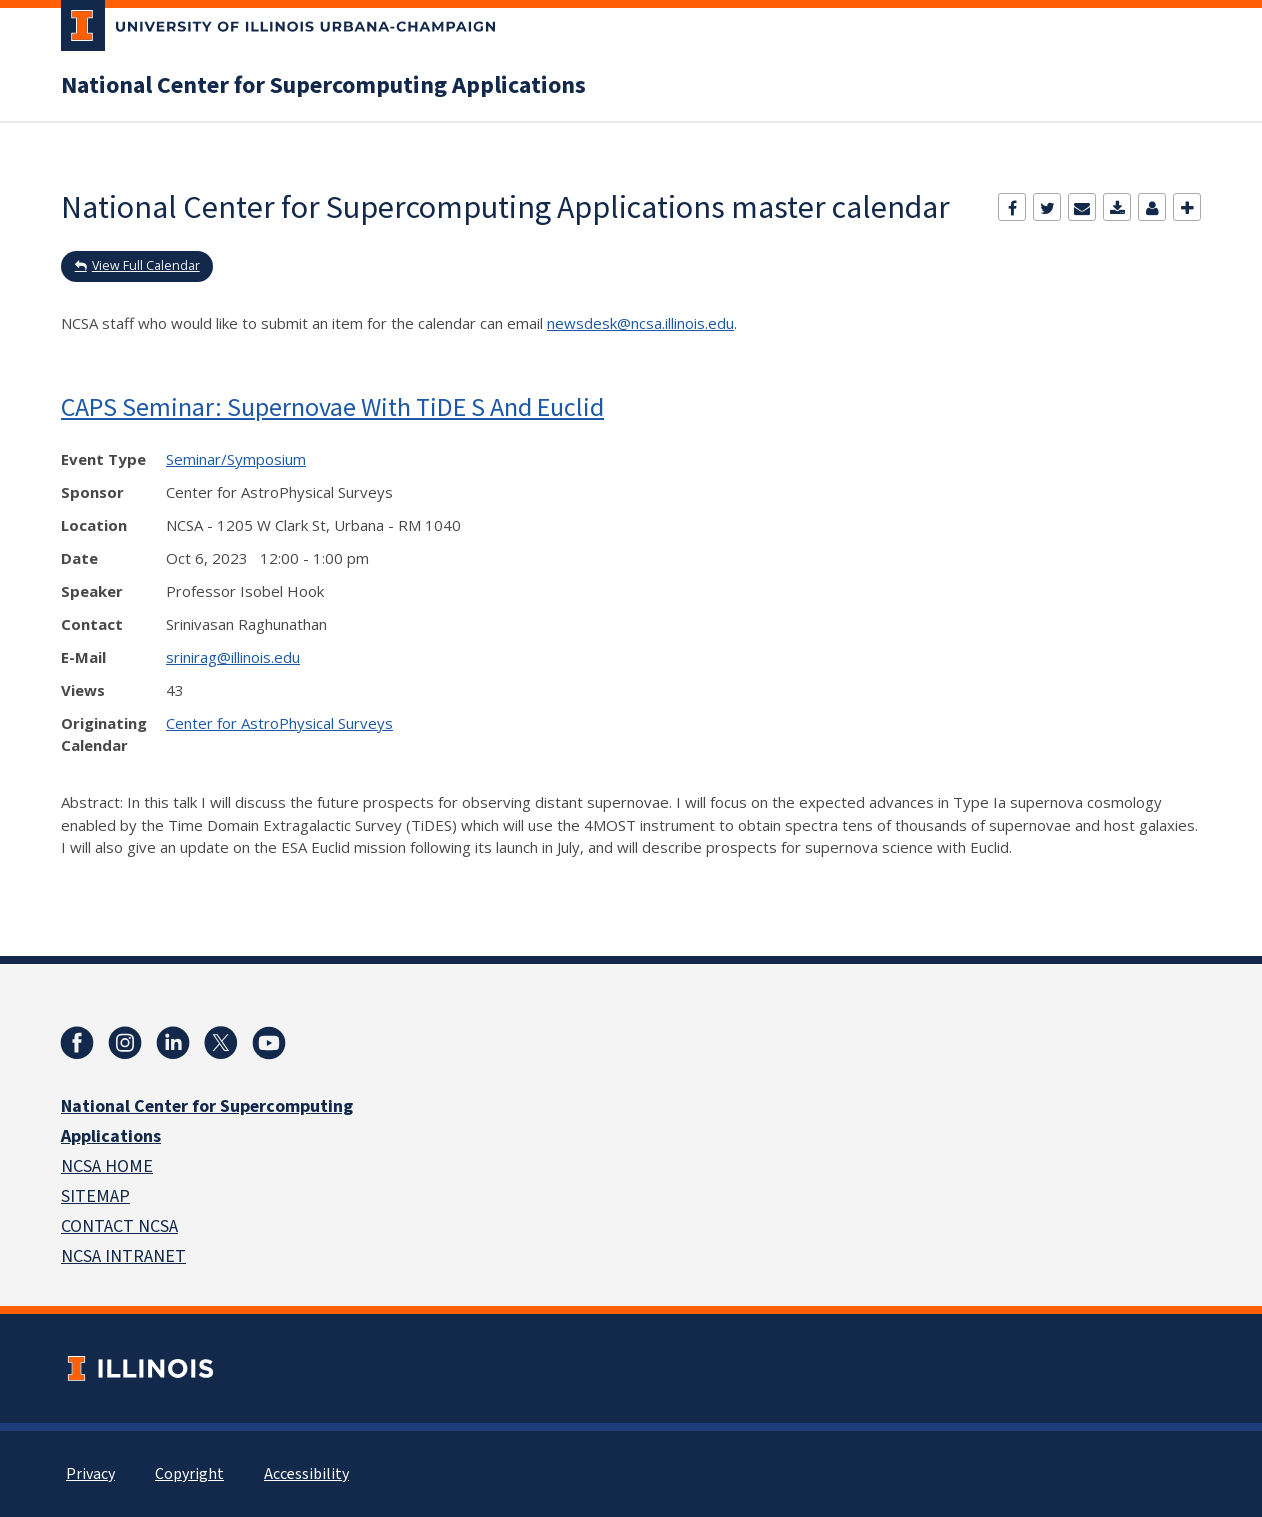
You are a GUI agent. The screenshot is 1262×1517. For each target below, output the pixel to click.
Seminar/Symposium (236, 459)
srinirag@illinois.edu (233, 657)
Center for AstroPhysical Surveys (279, 723)
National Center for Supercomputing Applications (323, 86)
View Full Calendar (146, 265)
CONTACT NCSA (119, 1226)
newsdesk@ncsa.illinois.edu (640, 323)
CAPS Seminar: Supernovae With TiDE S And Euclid (332, 406)
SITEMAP (95, 1196)
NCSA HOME (107, 1166)
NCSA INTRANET (123, 1256)
